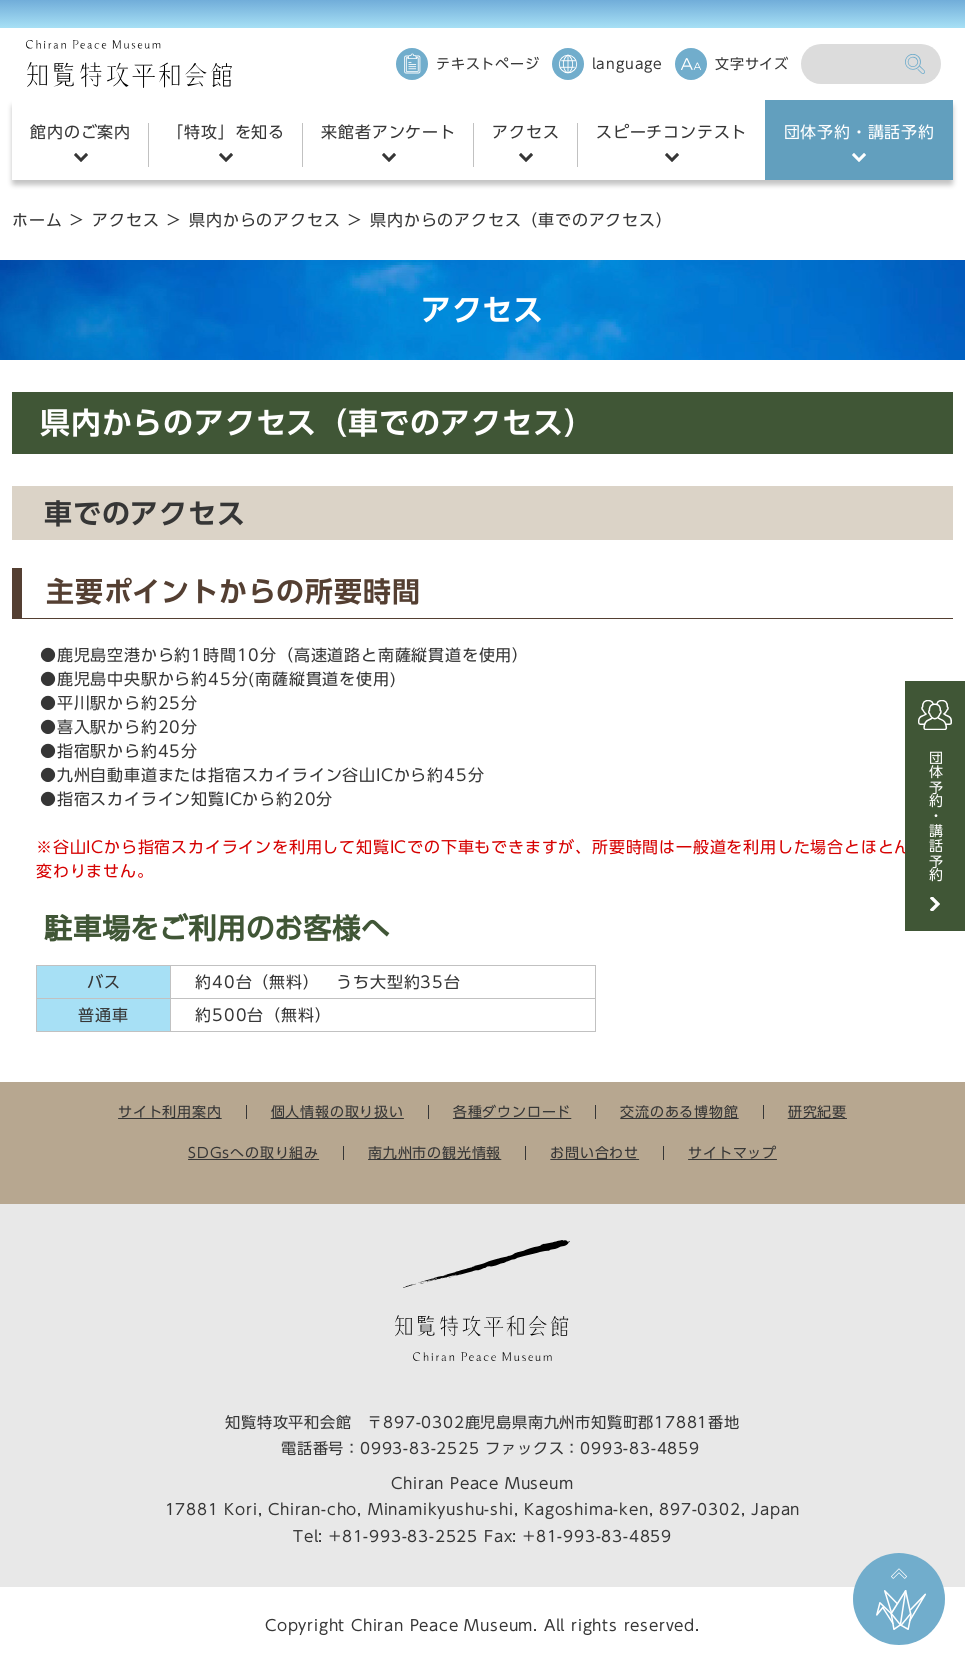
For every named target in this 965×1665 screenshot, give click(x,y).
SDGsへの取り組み (253, 1153)
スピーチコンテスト (671, 132)
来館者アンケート (388, 132)
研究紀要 (817, 1112)
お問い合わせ (594, 1153)
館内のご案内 (80, 132)
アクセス (525, 132)
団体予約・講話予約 (859, 132)
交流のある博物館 (679, 1112)
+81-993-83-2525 (403, 1536)
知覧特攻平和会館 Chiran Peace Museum (129, 64)
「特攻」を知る (226, 132)
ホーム (37, 220)
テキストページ (488, 64)
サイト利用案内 (170, 1112)
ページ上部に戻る (899, 1599)
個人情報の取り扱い (337, 1112)
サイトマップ (732, 1153)
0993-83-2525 (420, 1448)
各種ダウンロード (512, 1112)
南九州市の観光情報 (434, 1153)
